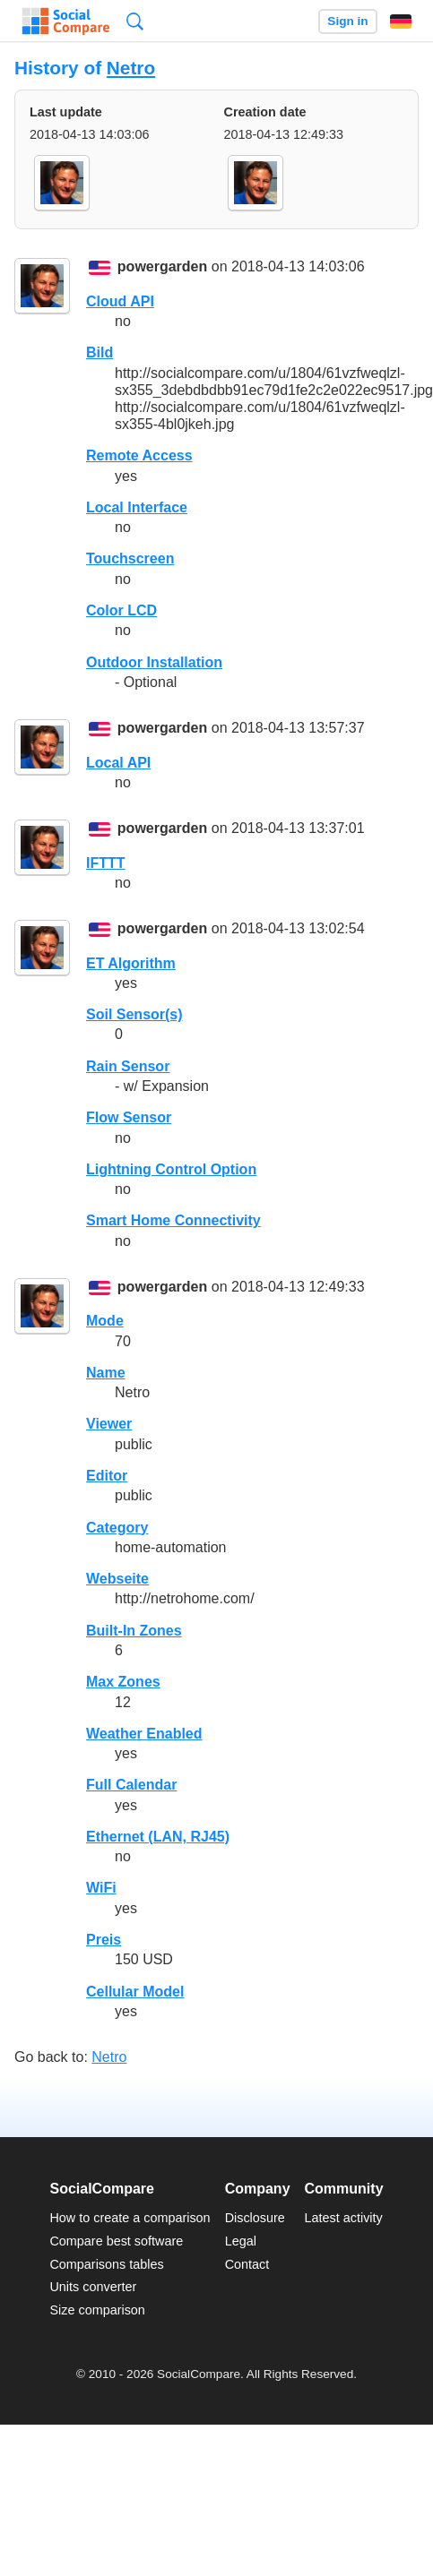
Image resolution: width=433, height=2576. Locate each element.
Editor (106, 1475)
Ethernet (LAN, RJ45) (157, 1836)
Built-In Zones (134, 1630)
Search (134, 21)
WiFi (101, 1887)
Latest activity (344, 2218)
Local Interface (136, 507)
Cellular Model (135, 1991)
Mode (105, 1320)
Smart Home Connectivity (173, 1220)
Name (106, 1372)
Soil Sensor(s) (134, 1014)
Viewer (109, 1423)
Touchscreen (130, 558)
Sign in (347, 21)
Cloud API (120, 301)
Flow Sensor (128, 1117)
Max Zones (123, 1681)
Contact (247, 2264)
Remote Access (139, 455)
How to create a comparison (129, 2218)
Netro (131, 67)
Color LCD (121, 610)
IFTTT (106, 863)
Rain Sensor (127, 1066)
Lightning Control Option (171, 1169)
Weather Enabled (144, 1733)
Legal (240, 2241)
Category (117, 1527)
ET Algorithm (131, 963)
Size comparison (96, 2310)
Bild (99, 352)
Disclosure (255, 2218)
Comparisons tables (106, 2264)
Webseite (117, 1578)
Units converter (92, 2287)
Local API (118, 762)
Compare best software (116, 2241)
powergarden (162, 267)
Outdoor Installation (154, 662)
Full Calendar (131, 1784)
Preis (103, 1939)
